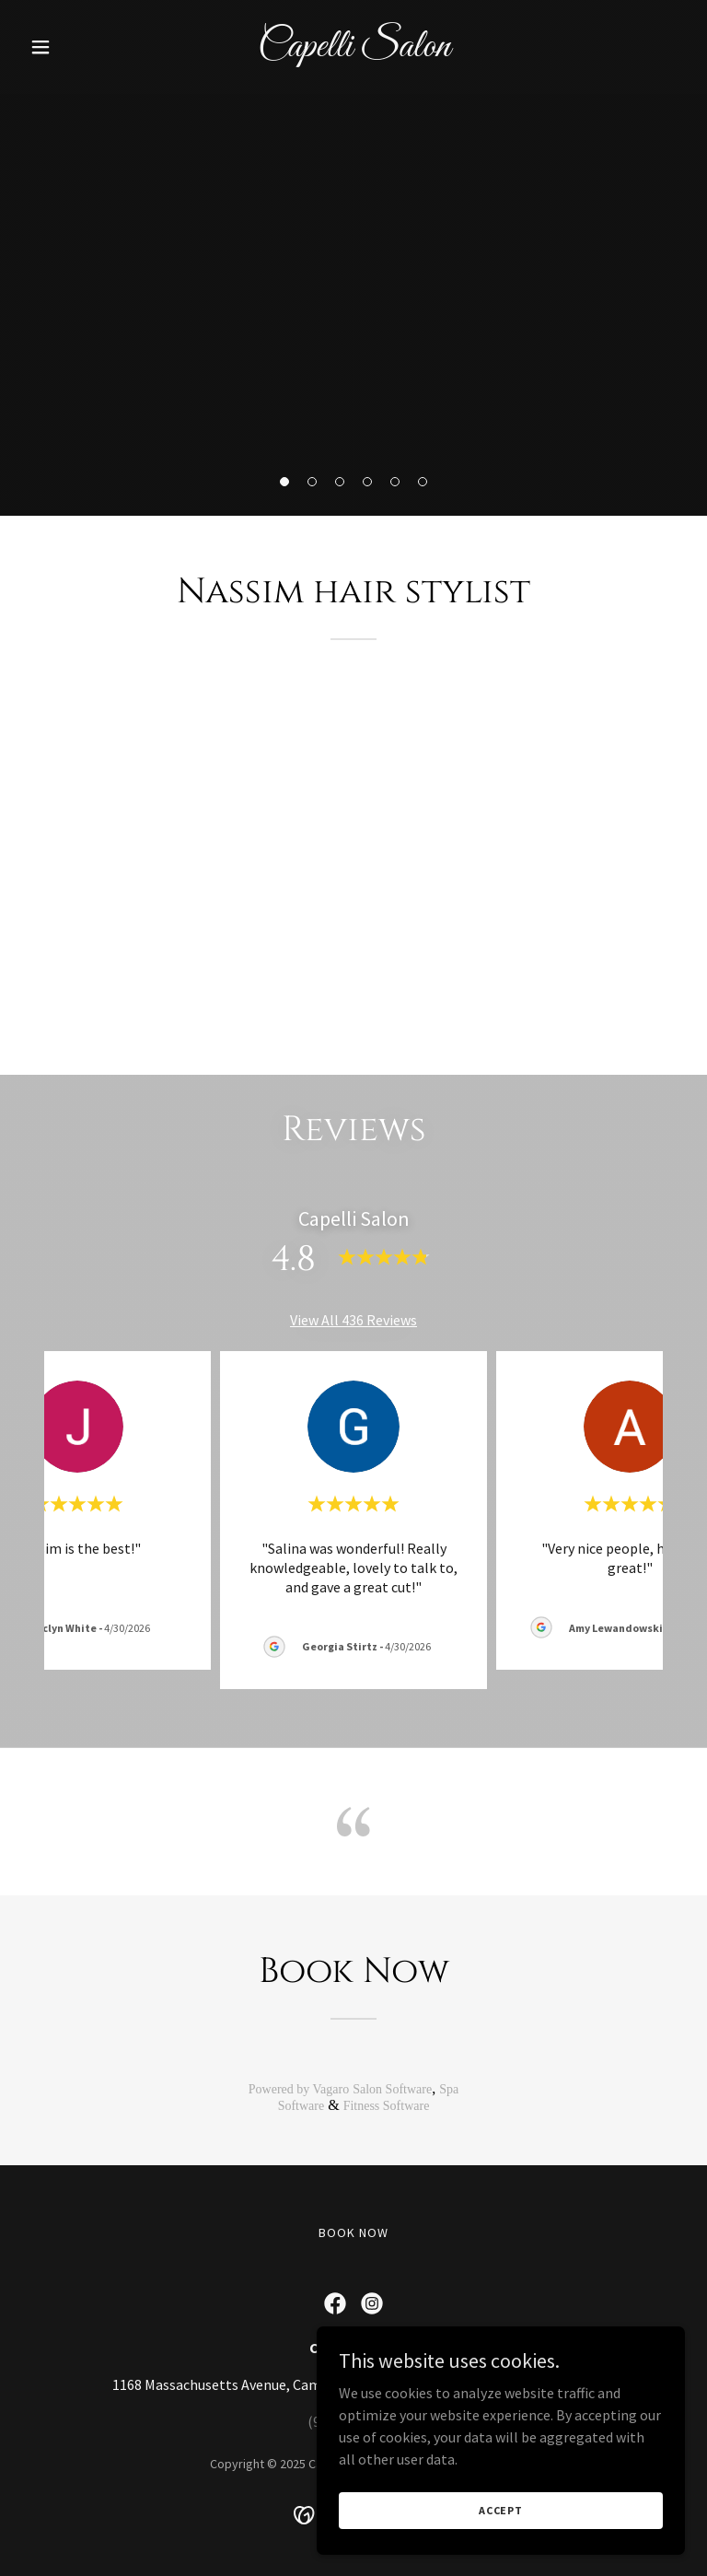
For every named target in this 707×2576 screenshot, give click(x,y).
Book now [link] (353, 2232)
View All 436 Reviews (353, 1320)
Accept (501, 2510)
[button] (72, 47)
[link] (354, 50)
